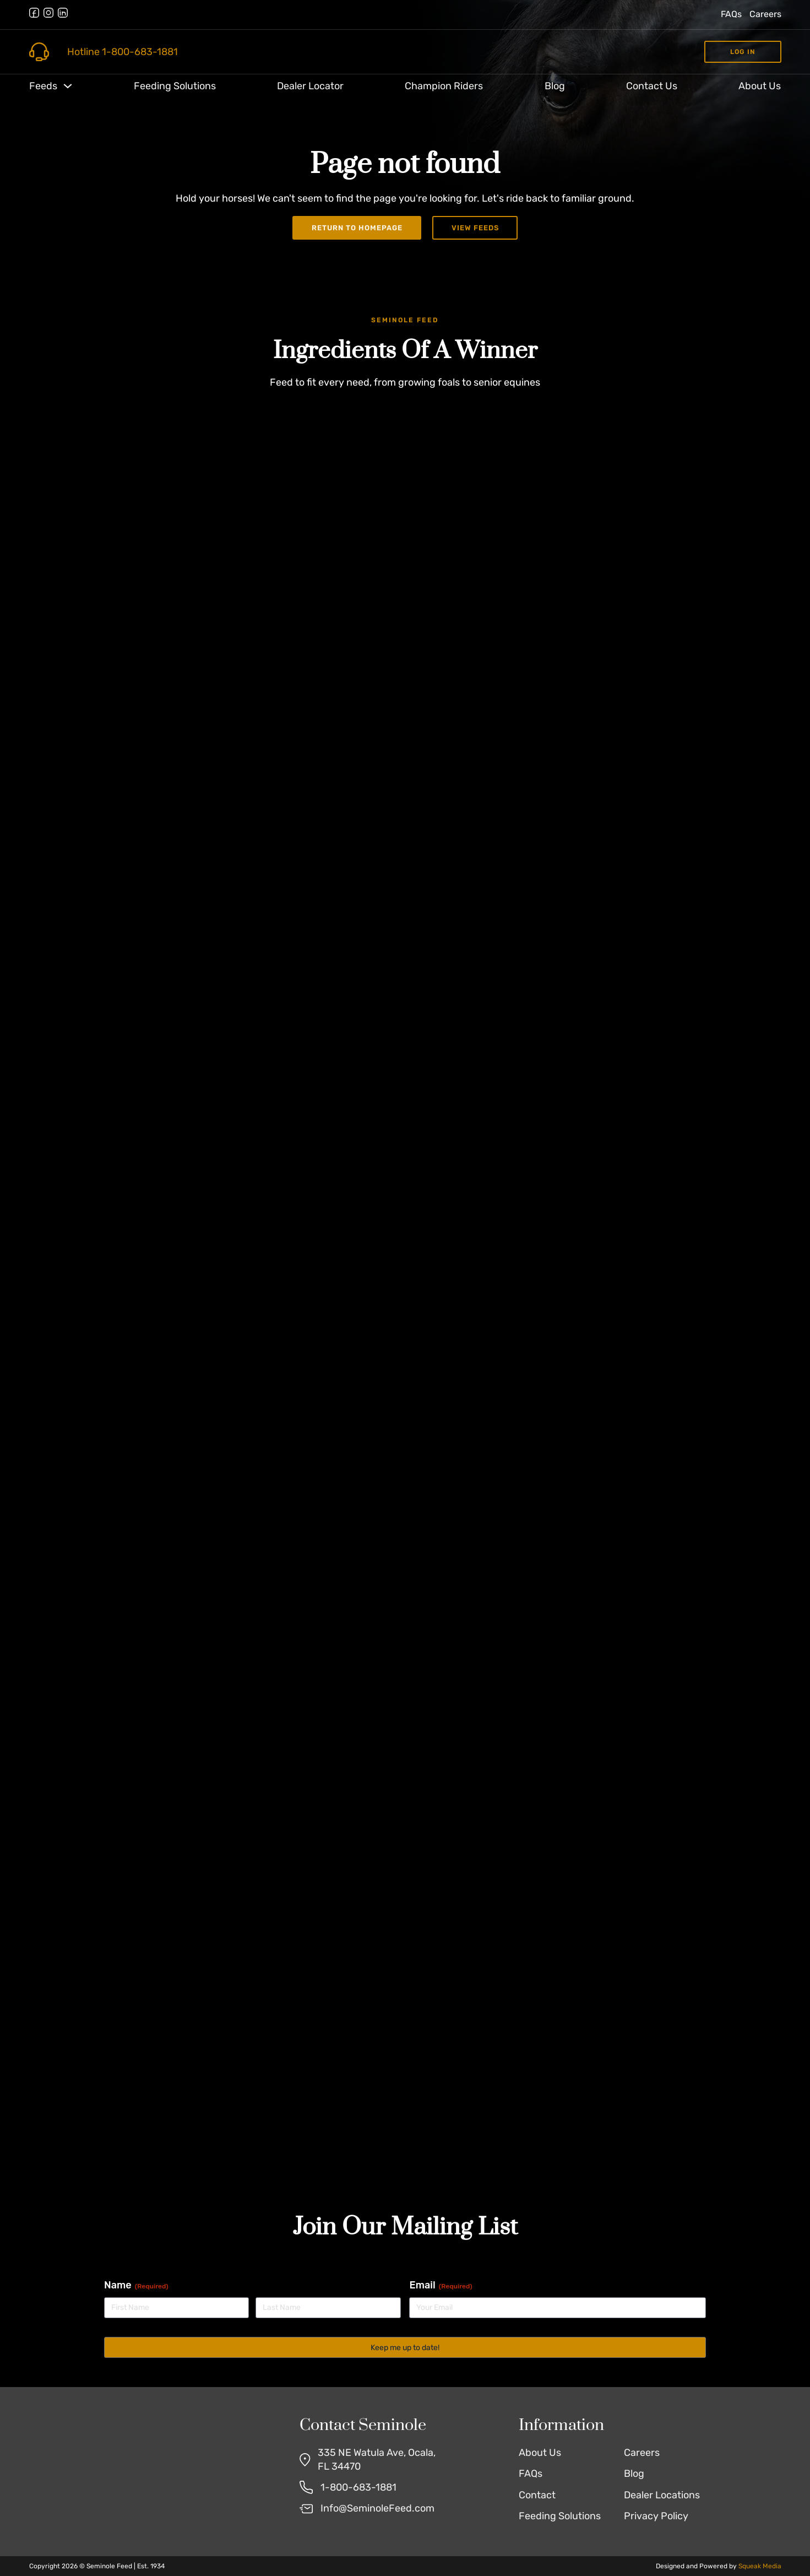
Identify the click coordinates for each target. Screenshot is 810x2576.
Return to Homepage (357, 228)
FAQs (731, 14)
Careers (765, 14)
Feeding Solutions (175, 86)
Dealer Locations (662, 2495)
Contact (537, 2495)
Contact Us (651, 86)
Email (440, 2285)
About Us (759, 86)
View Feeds (475, 228)
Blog (555, 86)
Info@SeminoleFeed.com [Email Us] (377, 2508)
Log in (742, 52)
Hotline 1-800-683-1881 (122, 52)
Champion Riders (444, 86)
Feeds (43, 86)
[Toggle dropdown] (68, 86)
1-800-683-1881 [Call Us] (358, 2487)
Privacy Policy (656, 2516)
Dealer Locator (310, 86)
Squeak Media (759, 2566)
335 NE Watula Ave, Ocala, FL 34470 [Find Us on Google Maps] (377, 2459)
